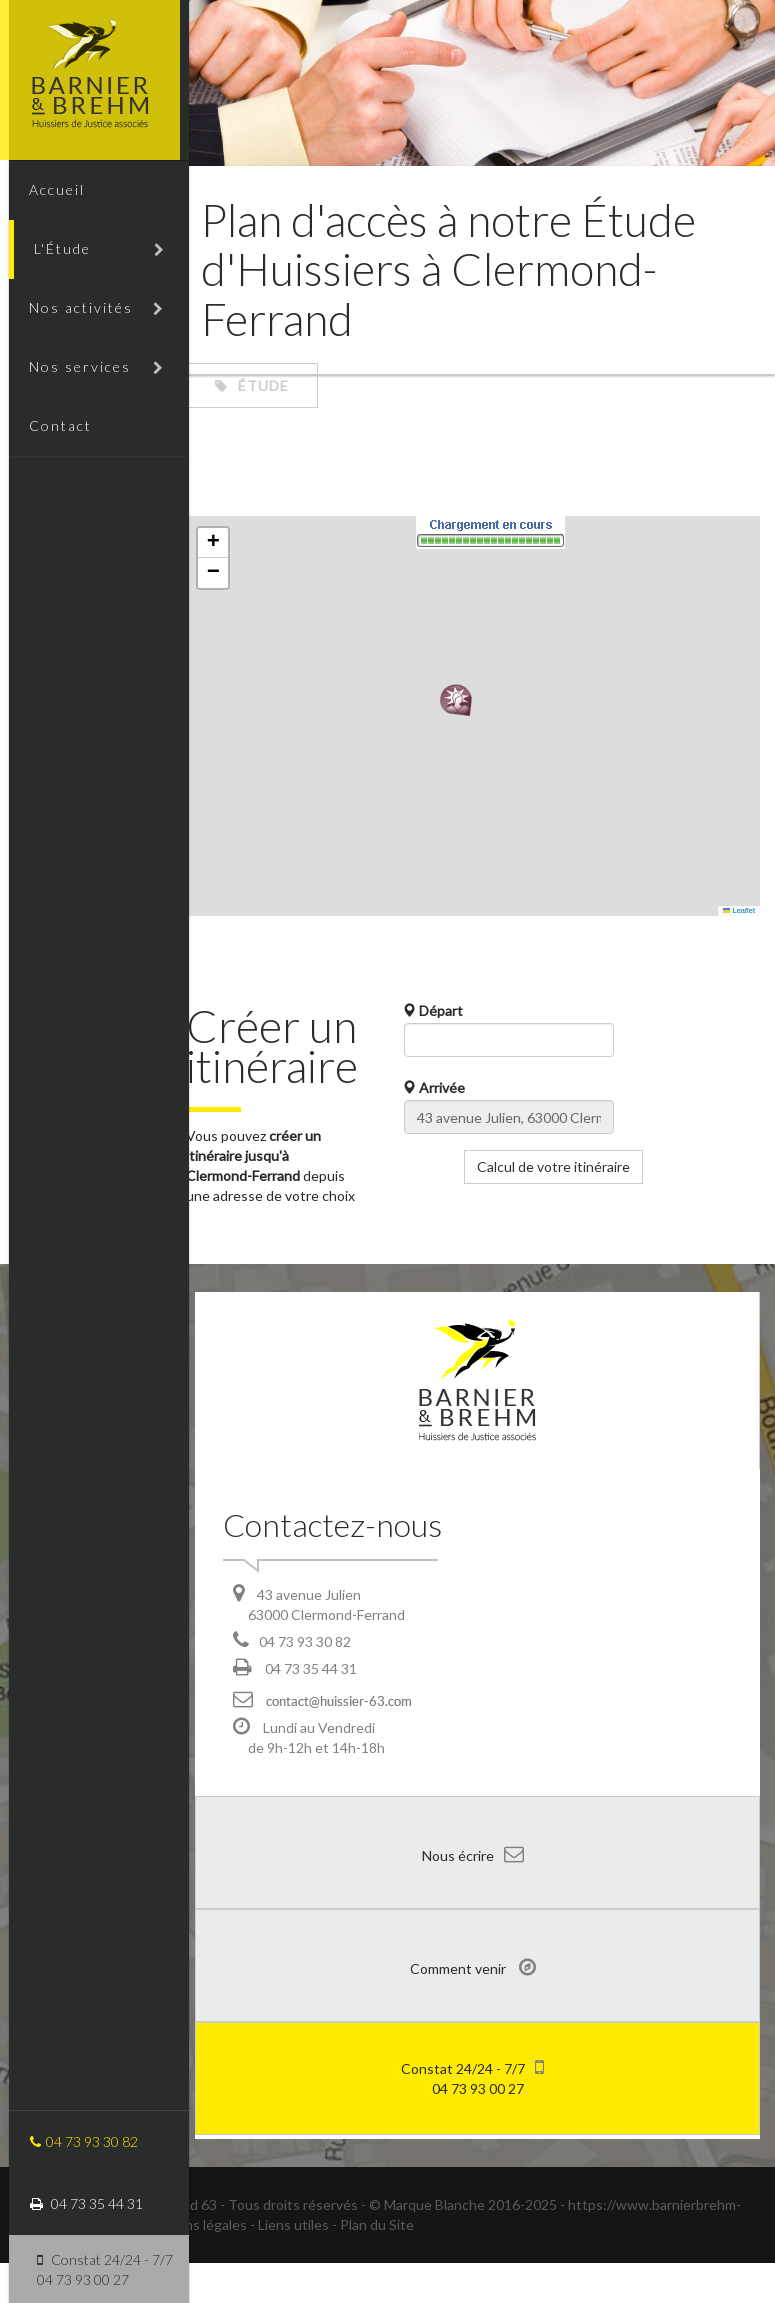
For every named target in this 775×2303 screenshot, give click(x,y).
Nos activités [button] (88, 315)
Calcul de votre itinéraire (558, 1166)
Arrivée (439, 1087)
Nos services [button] (88, 377)
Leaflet (739, 910)
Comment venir (473, 2007)
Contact (52, 439)
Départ (438, 1010)
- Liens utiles (289, 2264)
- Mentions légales (189, 2264)
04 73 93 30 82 (75, 2141)
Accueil (49, 191)
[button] (461, 700)
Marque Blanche (434, 2244)
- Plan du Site (373, 2264)
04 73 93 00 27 (472, 2117)
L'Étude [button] (91, 253)
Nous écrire (473, 1894)
